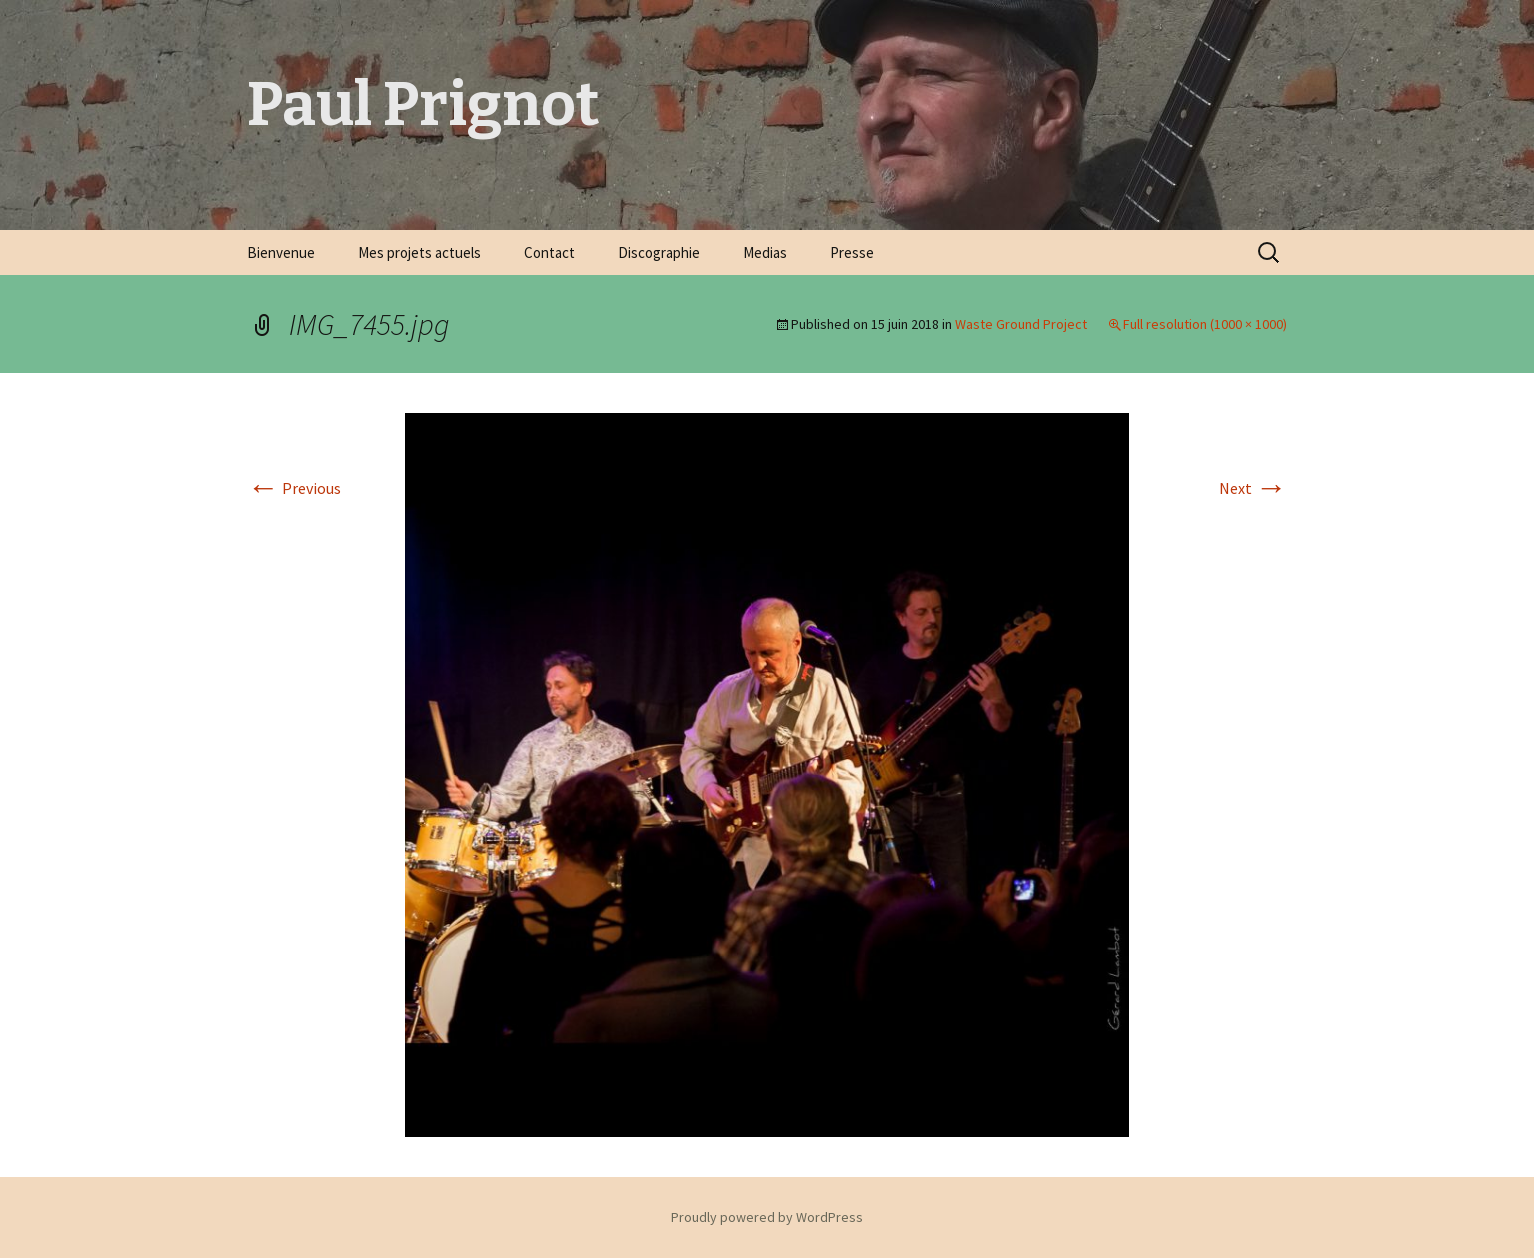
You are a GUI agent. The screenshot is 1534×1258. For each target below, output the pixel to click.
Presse (852, 252)
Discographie (659, 252)
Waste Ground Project (1021, 324)
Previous (294, 488)
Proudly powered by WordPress (767, 1217)
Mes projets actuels (419, 252)
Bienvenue (281, 252)
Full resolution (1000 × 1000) (1205, 324)
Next (1253, 488)
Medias (765, 252)
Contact (549, 252)
